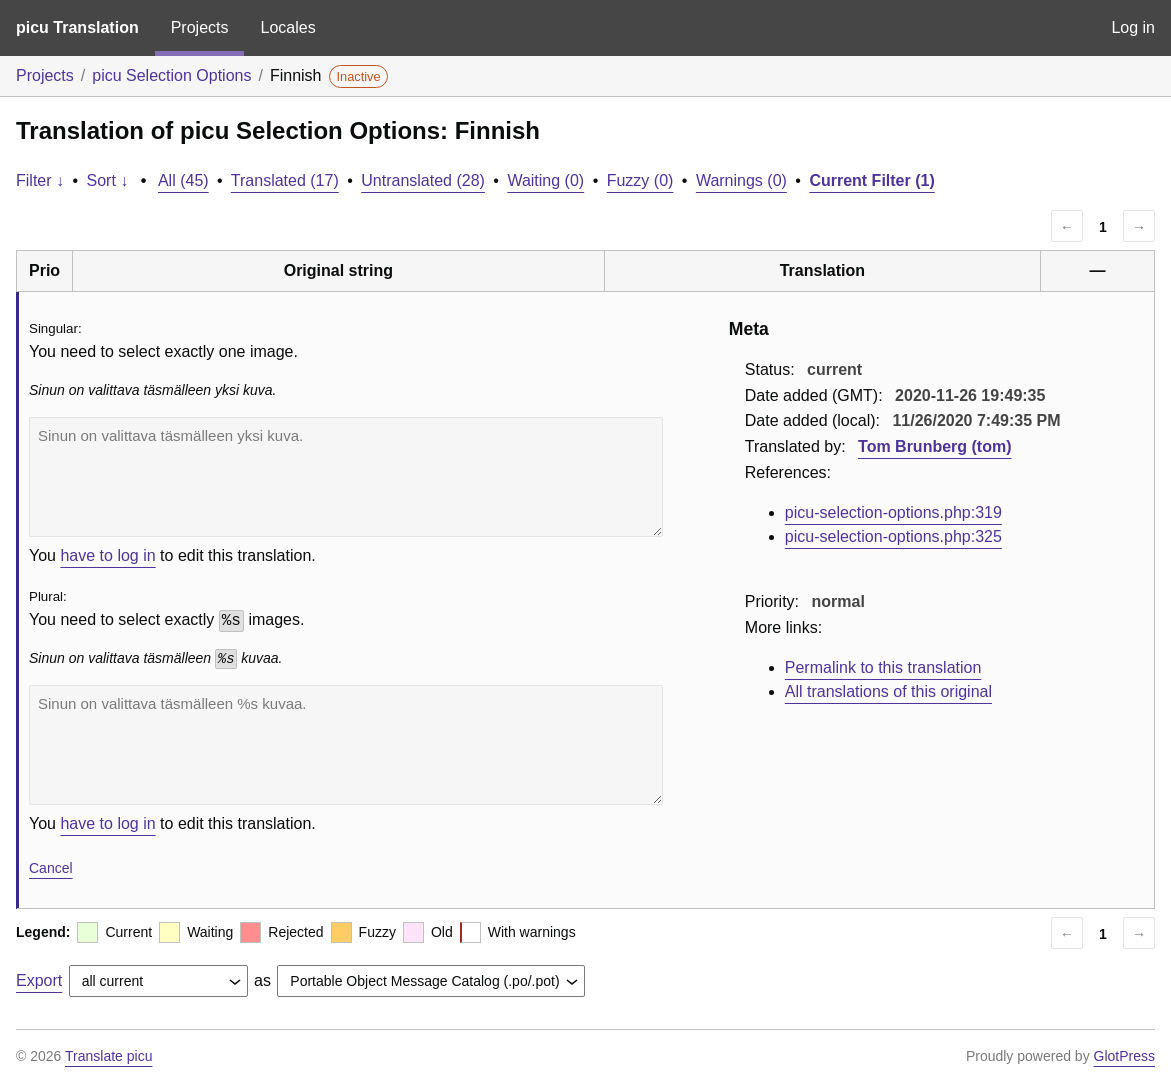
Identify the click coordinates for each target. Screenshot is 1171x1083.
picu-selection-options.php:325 (893, 536)
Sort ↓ (108, 180)
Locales (287, 27)
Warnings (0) (741, 180)
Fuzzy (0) (640, 180)
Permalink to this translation (883, 667)
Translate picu (108, 1056)
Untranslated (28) (423, 180)
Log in (1133, 27)
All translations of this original (888, 691)
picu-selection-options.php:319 (893, 512)
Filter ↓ (40, 180)
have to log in (107, 555)
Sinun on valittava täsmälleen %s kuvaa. (346, 745)
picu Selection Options (171, 75)
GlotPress (1124, 1056)
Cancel (51, 868)
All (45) (183, 180)
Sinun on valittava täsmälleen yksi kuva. (346, 477)
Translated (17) (285, 180)
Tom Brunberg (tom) (934, 446)
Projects (200, 27)
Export (39, 980)
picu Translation (77, 27)
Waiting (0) (545, 180)
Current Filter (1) (871, 180)
